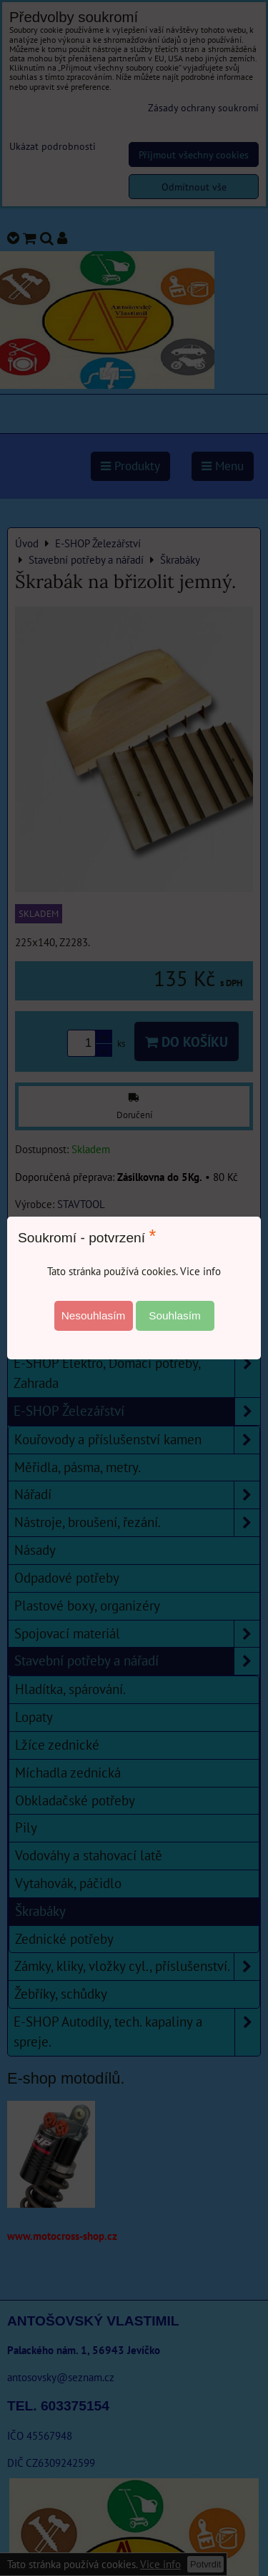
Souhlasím (175, 1315)
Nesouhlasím (93, 1315)
